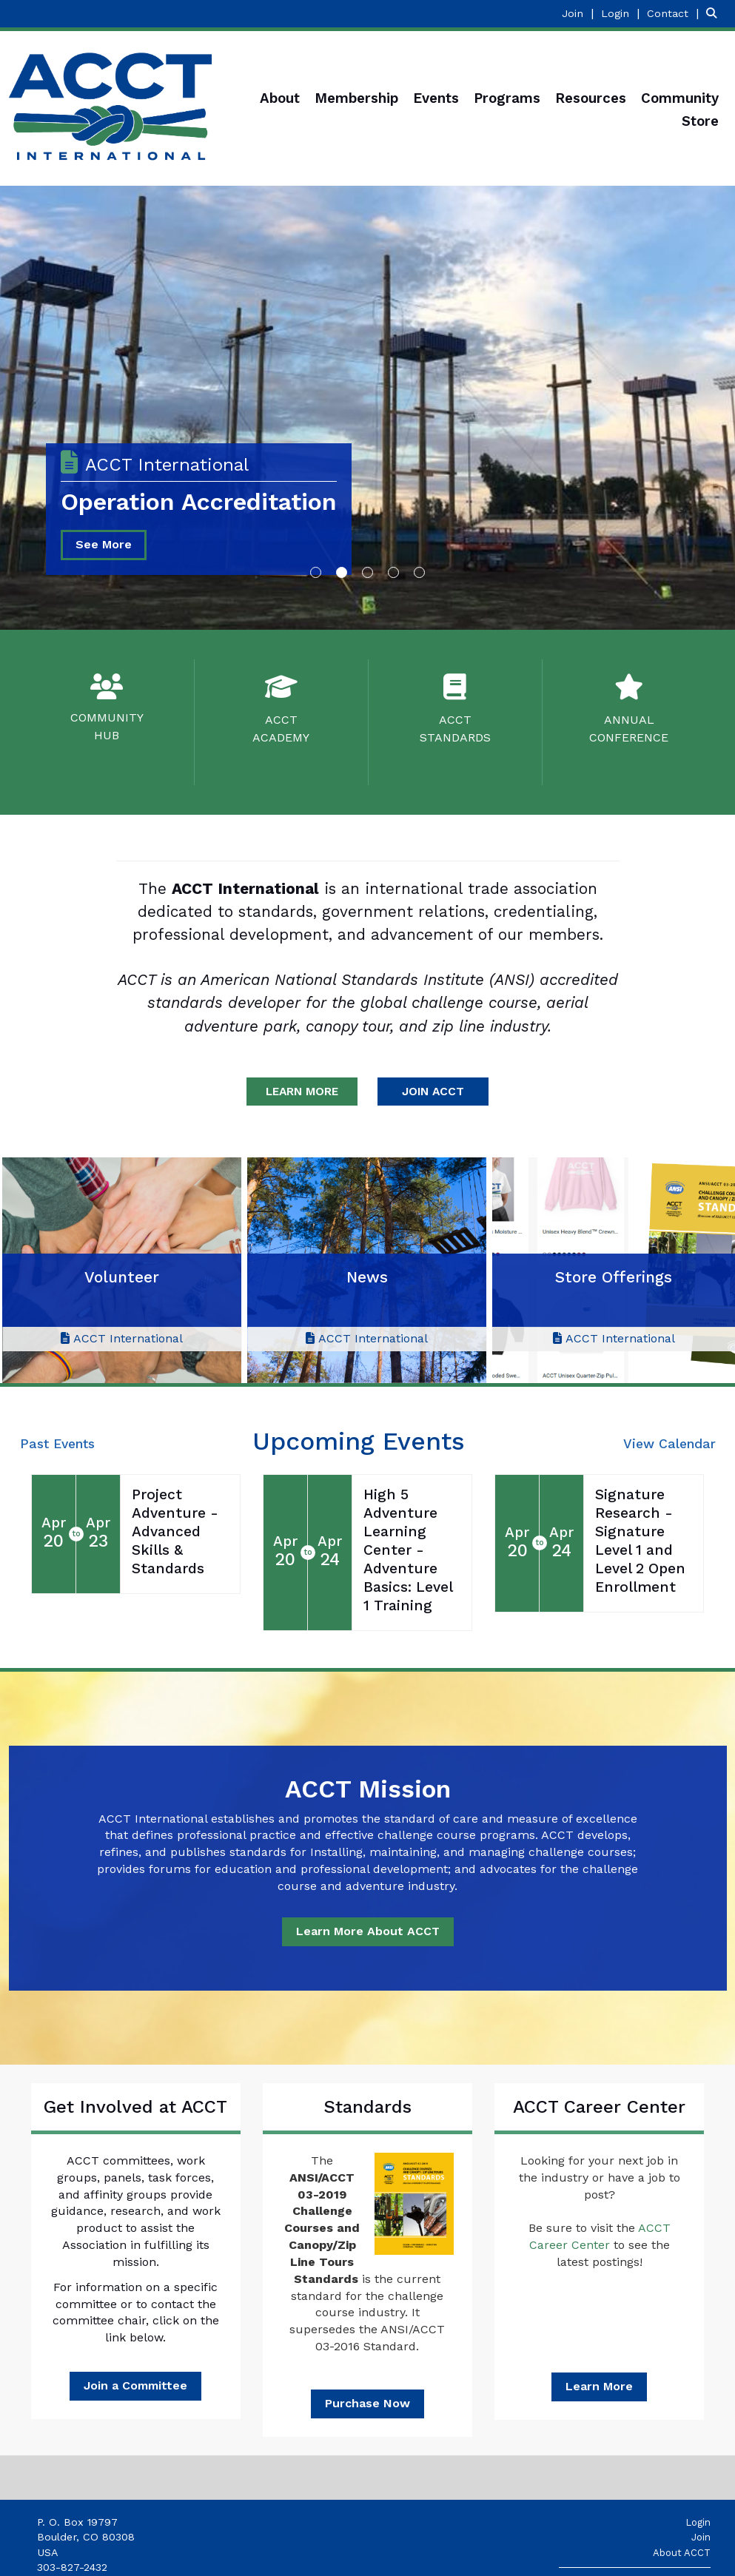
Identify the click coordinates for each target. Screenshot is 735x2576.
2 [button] (341, 572)
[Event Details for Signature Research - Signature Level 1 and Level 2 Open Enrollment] (643, 1541)
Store (700, 121)
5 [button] (419, 572)
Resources (590, 98)
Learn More (599, 2386)
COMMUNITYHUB (107, 726)
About (280, 98)
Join (701, 2537)
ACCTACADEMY (280, 728)
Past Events (57, 1443)
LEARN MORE (302, 1091)
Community (680, 98)
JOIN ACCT (433, 1091)
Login (698, 2522)
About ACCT (682, 2552)
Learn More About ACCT (368, 1931)
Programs (507, 98)
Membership (356, 98)
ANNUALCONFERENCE (628, 728)
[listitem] (579, 13)
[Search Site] (715, 13)
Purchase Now (367, 2403)
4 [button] (393, 572)
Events (436, 98)
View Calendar (669, 1443)
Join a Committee (135, 2385)
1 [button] (315, 572)
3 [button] (367, 572)
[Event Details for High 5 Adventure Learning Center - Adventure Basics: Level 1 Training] (411, 1550)
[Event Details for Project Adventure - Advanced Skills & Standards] (180, 1532)
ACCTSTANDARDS (455, 728)
